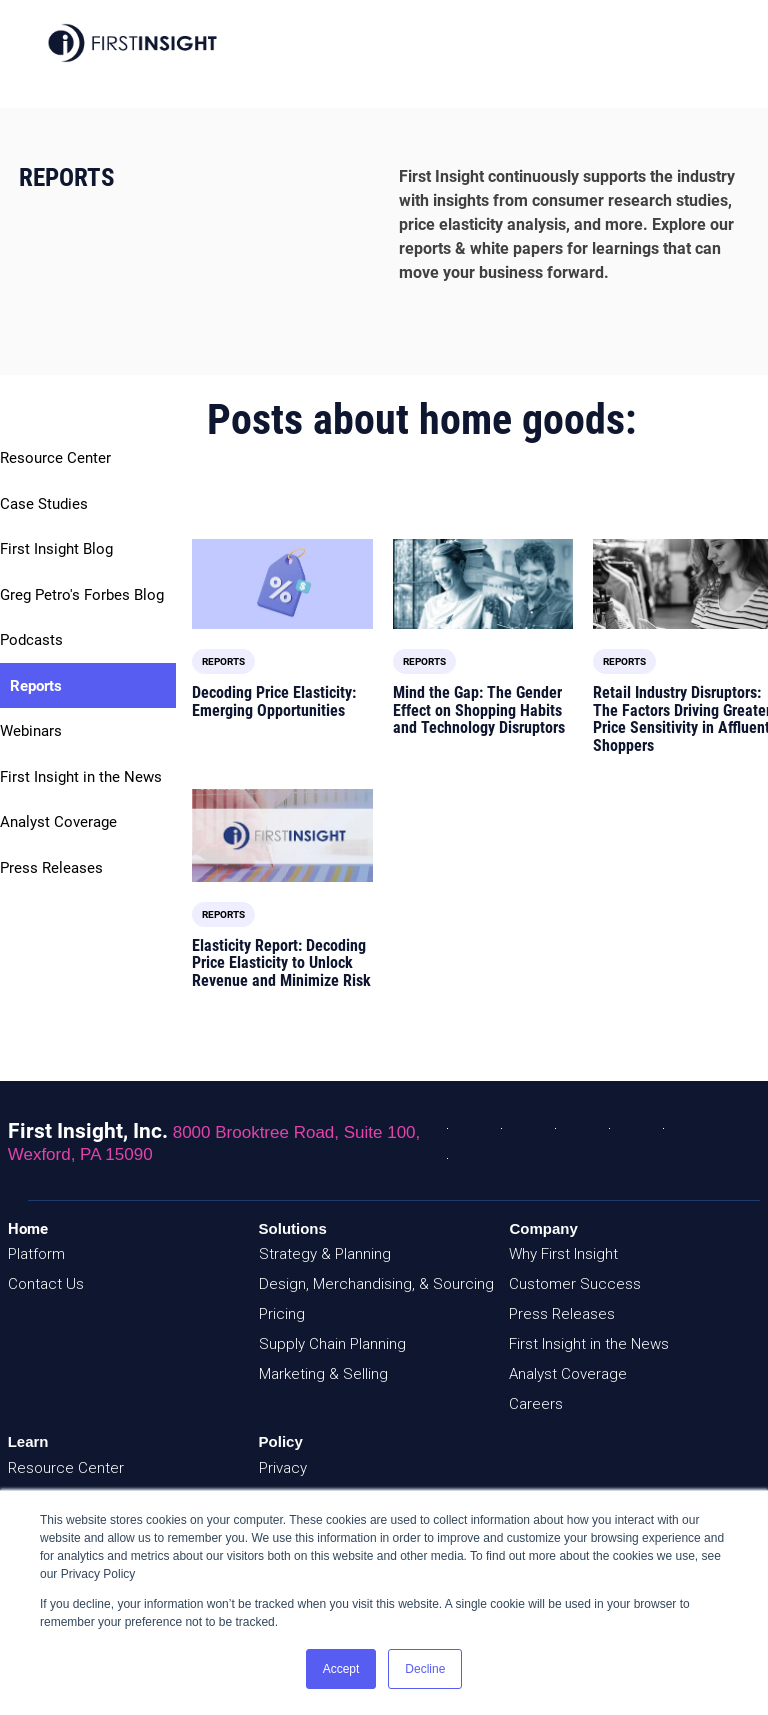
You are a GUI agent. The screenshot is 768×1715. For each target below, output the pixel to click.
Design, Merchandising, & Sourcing (376, 1284)
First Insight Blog (56, 549)
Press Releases (51, 868)
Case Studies (44, 504)
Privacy (283, 1468)
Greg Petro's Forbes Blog (82, 595)
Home (28, 1229)
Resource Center (55, 458)
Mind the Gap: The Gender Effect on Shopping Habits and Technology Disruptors (479, 710)
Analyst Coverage (58, 822)
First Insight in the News (81, 777)
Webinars (31, 731)
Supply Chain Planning (332, 1344)
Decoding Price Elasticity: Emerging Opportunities (274, 701)
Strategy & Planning (325, 1254)
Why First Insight (563, 1254)
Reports (36, 686)
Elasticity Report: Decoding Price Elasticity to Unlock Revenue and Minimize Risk (281, 963)
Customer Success (575, 1284)
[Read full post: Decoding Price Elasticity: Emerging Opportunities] (282, 584)
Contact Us (46, 1284)
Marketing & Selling (323, 1374)
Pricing (282, 1314)
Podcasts (31, 640)
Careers (536, 1404)
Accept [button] (341, 1669)
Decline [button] (425, 1669)
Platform (36, 1254)
